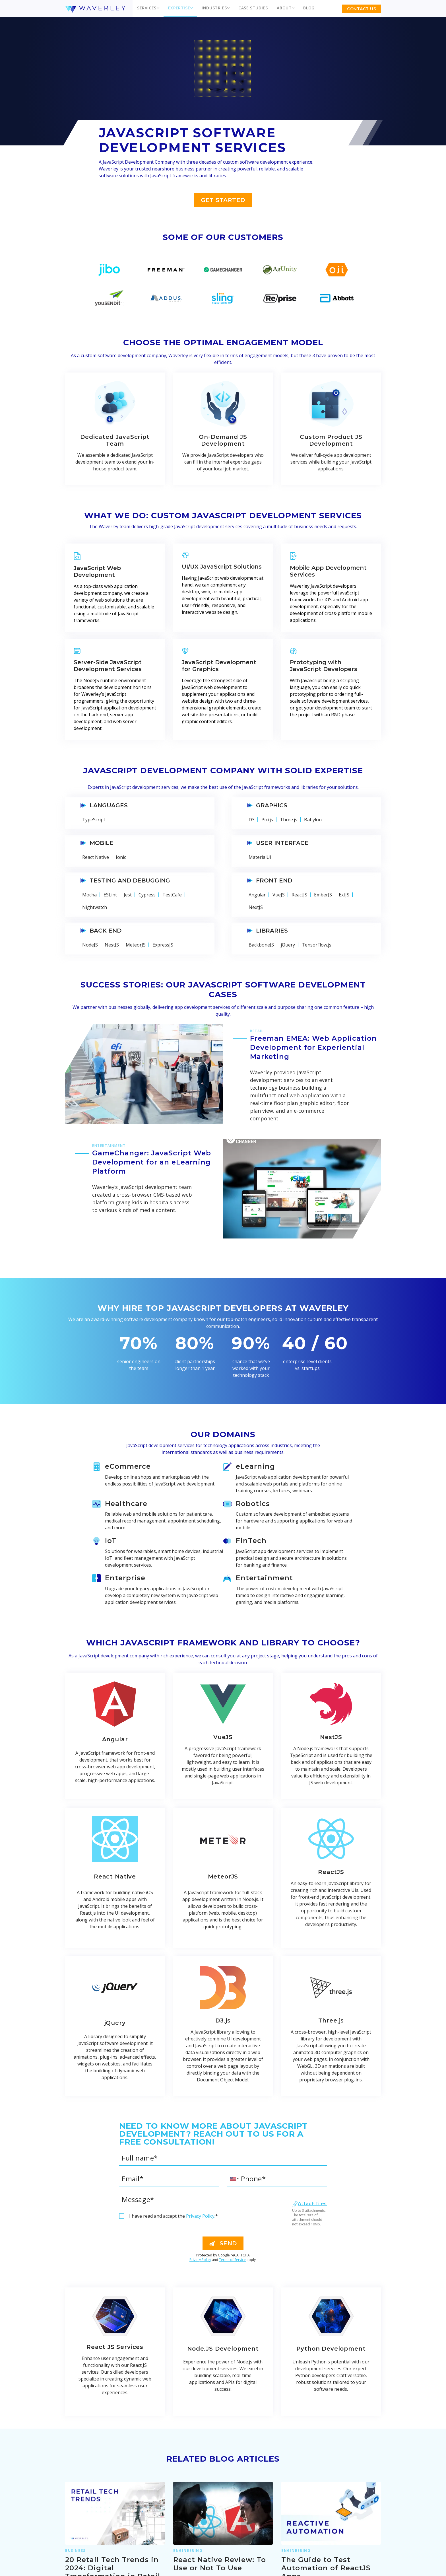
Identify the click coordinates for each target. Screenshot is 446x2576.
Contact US (361, 8)
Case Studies (253, 8)
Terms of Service (232, 2259)
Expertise (179, 8)
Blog (308, 8)
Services (146, 8)
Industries (214, 8)
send (223, 2243)
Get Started (223, 200)
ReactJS (299, 895)
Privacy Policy (200, 2216)
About (284, 8)
